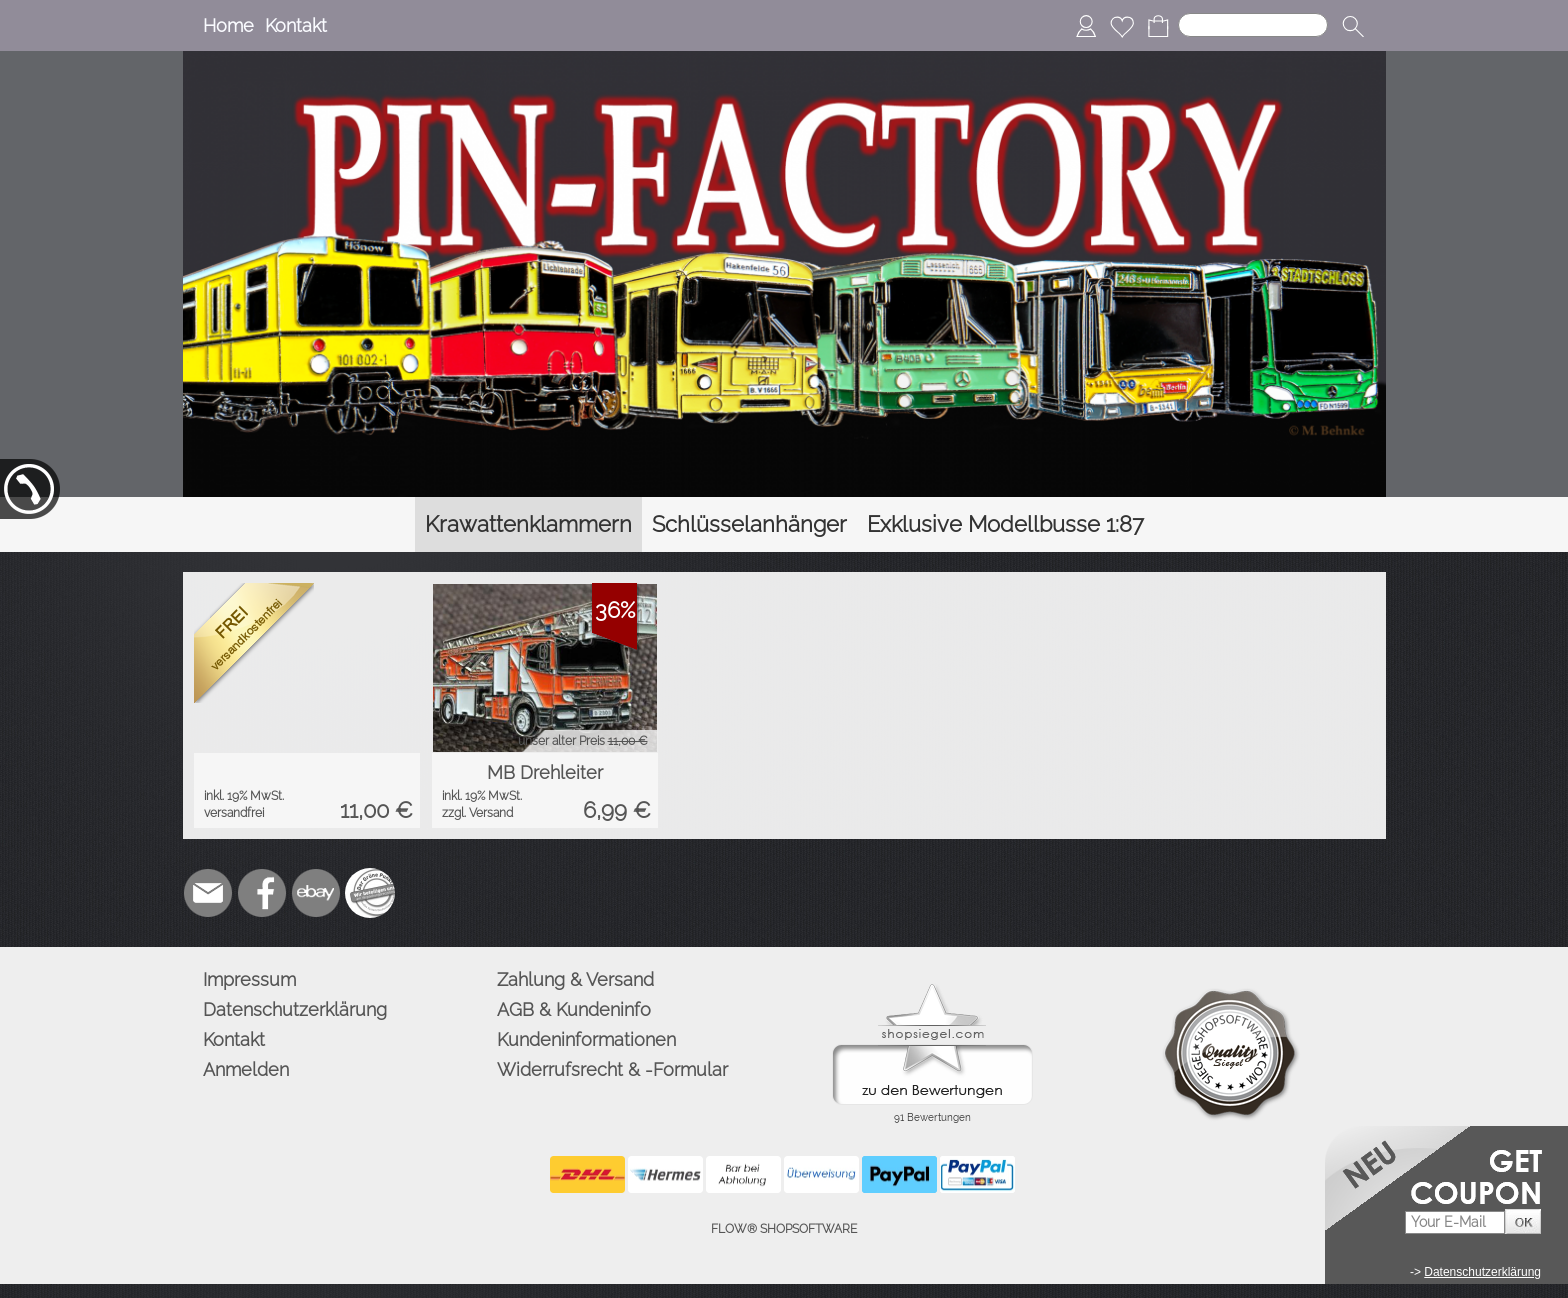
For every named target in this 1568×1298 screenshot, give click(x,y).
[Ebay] (316, 893)
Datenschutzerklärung (295, 1009)
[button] (1353, 26)
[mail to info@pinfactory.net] (208, 893)
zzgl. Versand (477, 813)
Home (228, 25)
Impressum (249, 979)
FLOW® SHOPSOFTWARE (784, 1229)
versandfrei (234, 813)
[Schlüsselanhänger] (749, 524)
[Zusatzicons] (370, 893)
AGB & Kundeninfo (574, 1009)
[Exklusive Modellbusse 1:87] (1005, 524)
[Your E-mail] (1455, 1222)
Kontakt (296, 25)
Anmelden (246, 1069)
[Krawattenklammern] (528, 524)
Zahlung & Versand (575, 979)
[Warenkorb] (1158, 26)
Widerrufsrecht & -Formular (612, 1069)
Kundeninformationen (586, 1039)
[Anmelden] (1086, 26)
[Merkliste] (1122, 26)
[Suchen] (1253, 25)
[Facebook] (262, 893)
